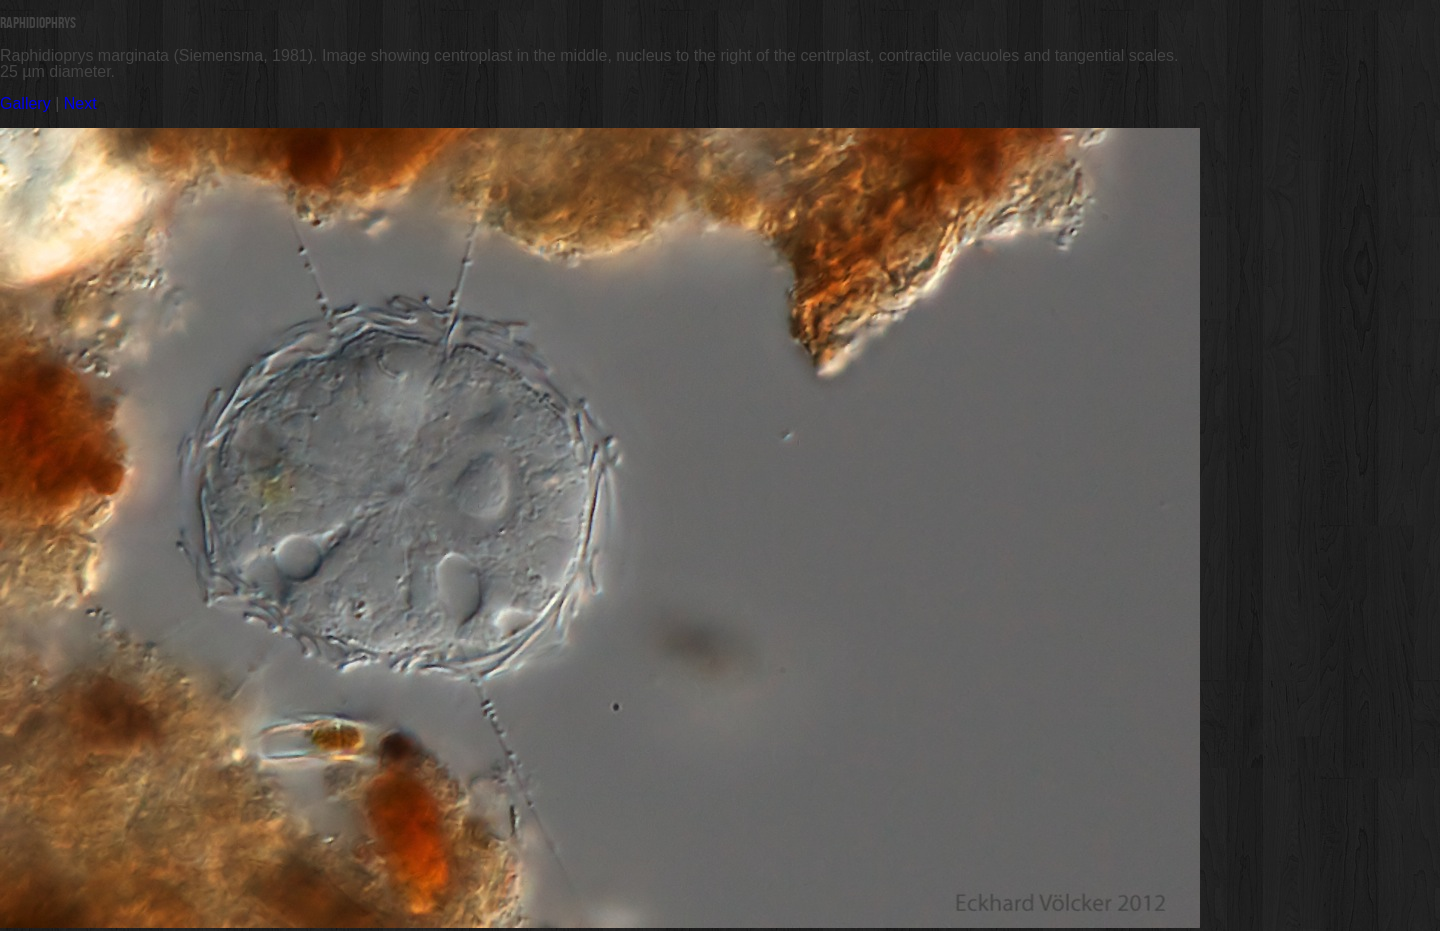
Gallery (25, 103)
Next (80, 103)
